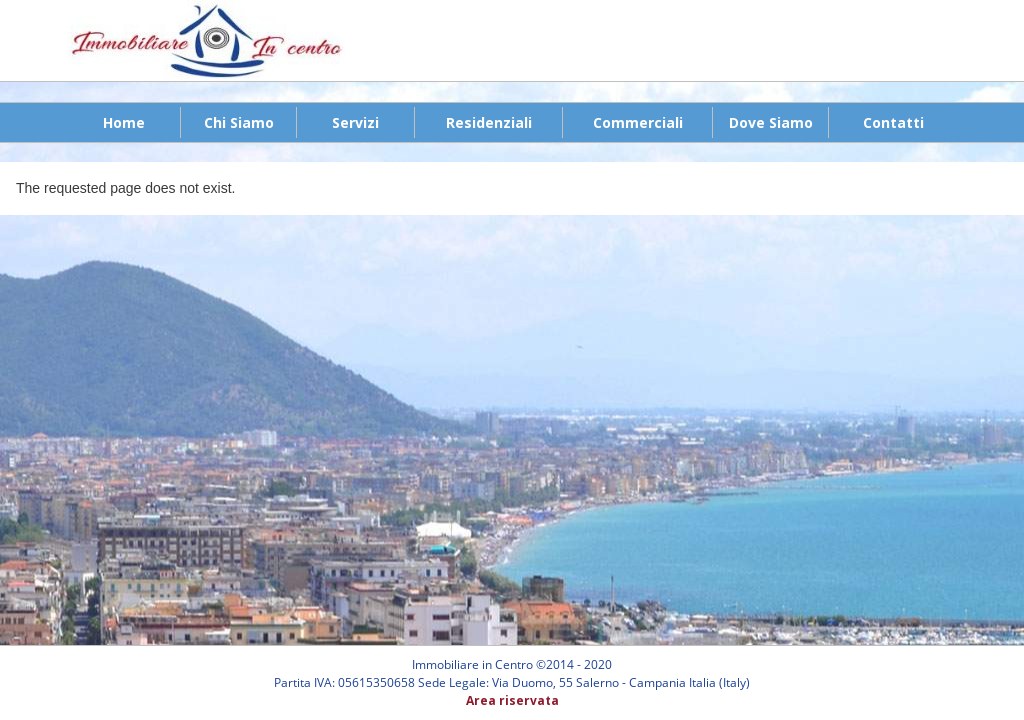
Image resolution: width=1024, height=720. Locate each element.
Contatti (893, 122)
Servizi (355, 122)
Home (124, 122)
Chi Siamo (239, 122)
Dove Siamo (771, 122)
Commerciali (638, 122)
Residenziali (489, 122)
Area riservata (512, 700)
